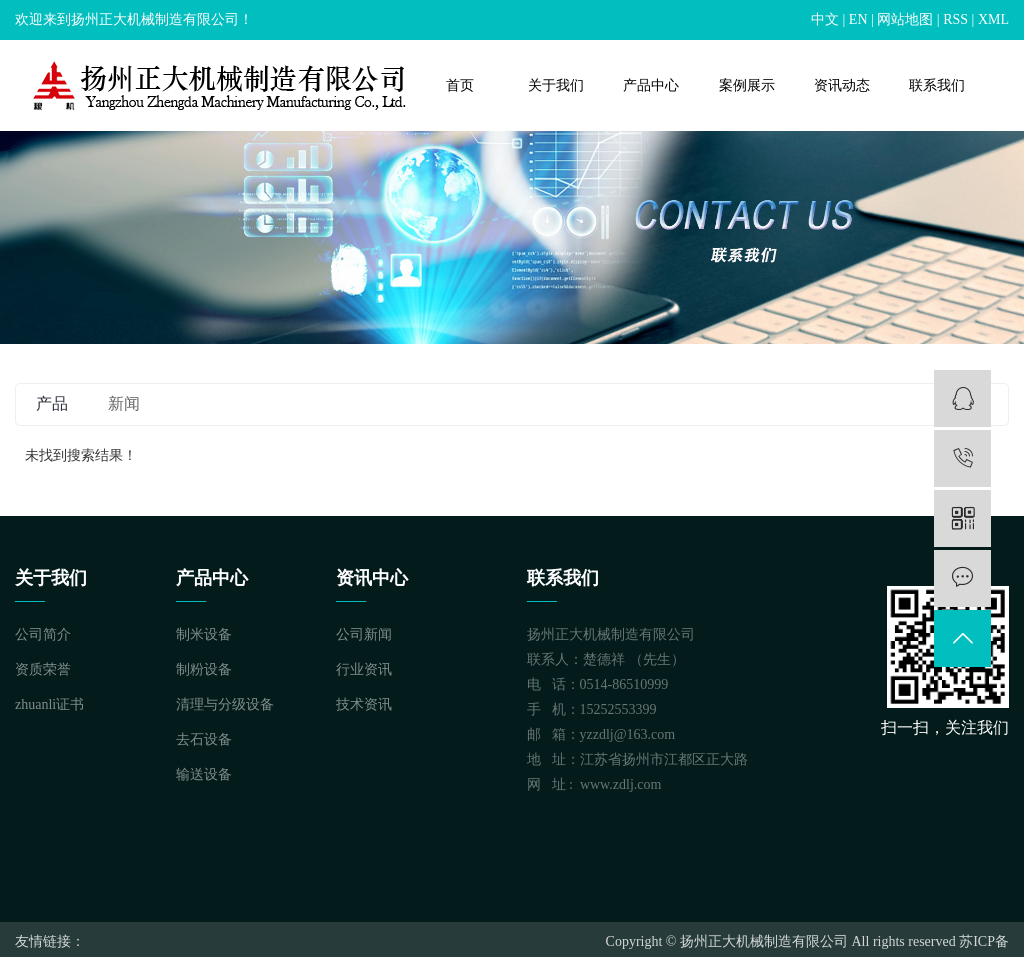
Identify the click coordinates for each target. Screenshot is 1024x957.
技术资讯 (364, 704)
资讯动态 (842, 85)
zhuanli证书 (49, 704)
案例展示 (747, 85)
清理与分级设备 (225, 704)
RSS (955, 19)
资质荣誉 (43, 669)
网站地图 (905, 19)
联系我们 (937, 85)
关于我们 (556, 85)
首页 (460, 85)
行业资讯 (364, 669)
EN (858, 19)
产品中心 (651, 85)
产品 (52, 403)
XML (993, 19)
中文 (825, 19)
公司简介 (43, 634)
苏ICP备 (984, 941)
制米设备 (204, 634)
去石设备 (204, 739)
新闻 (124, 403)
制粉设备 (204, 669)
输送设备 (204, 774)
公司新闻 (364, 634)
